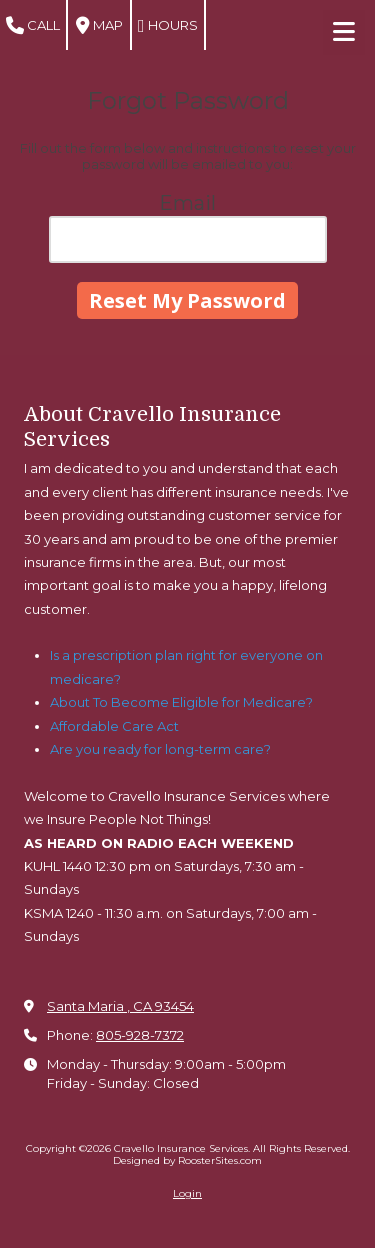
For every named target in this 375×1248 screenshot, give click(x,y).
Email (187, 203)
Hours (168, 26)
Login (187, 1193)
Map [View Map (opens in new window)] (99, 26)
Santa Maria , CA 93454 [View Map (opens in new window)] (120, 1006)
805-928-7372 (140, 1035)
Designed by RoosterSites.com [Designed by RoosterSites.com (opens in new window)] (187, 1160)
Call (33, 26)
